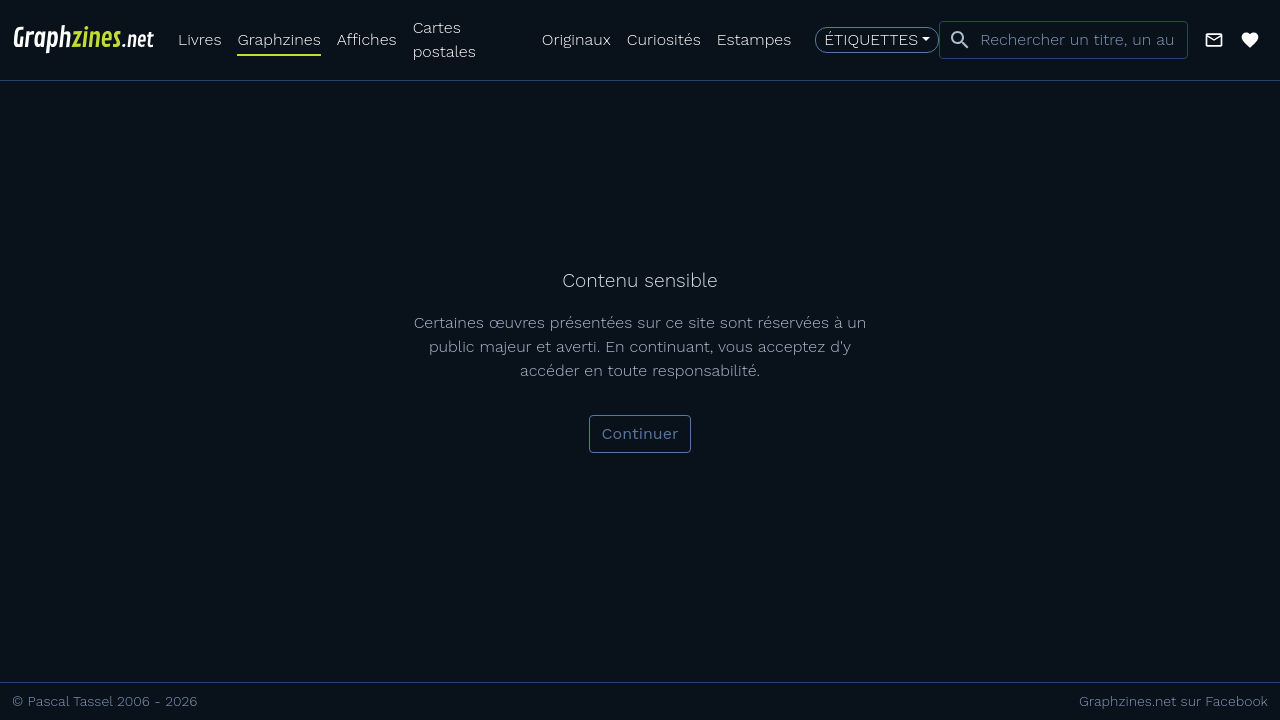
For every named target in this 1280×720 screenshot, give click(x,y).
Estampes (754, 39)
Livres (199, 39)
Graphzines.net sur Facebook (1173, 701)
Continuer (640, 433)
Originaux (576, 39)
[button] (1214, 40)
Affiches (367, 39)
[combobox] (1063, 40)
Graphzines (278, 39)
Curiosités (664, 39)
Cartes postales (444, 39)
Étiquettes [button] (871, 39)
